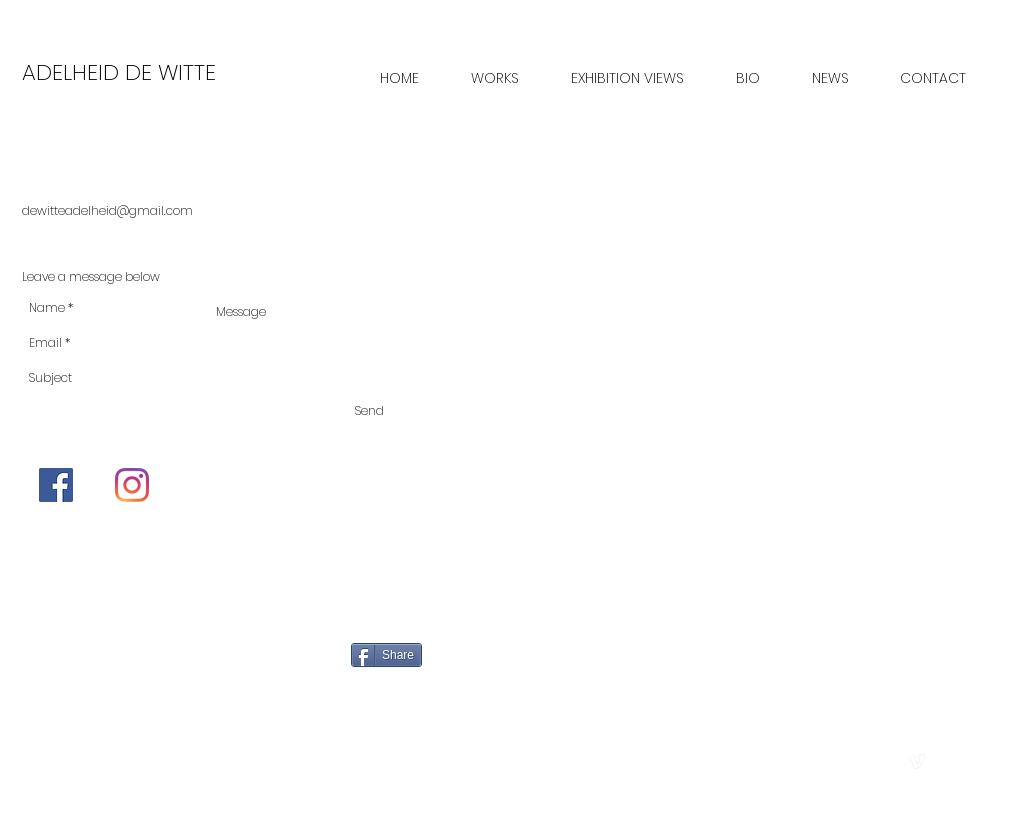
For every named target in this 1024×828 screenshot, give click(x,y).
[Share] (386, 655)
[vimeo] (916, 761)
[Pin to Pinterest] (564, 658)
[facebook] (960, 761)
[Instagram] (132, 485)
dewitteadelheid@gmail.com (107, 210)
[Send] (369, 411)
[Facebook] (56, 485)
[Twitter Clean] (938, 761)
